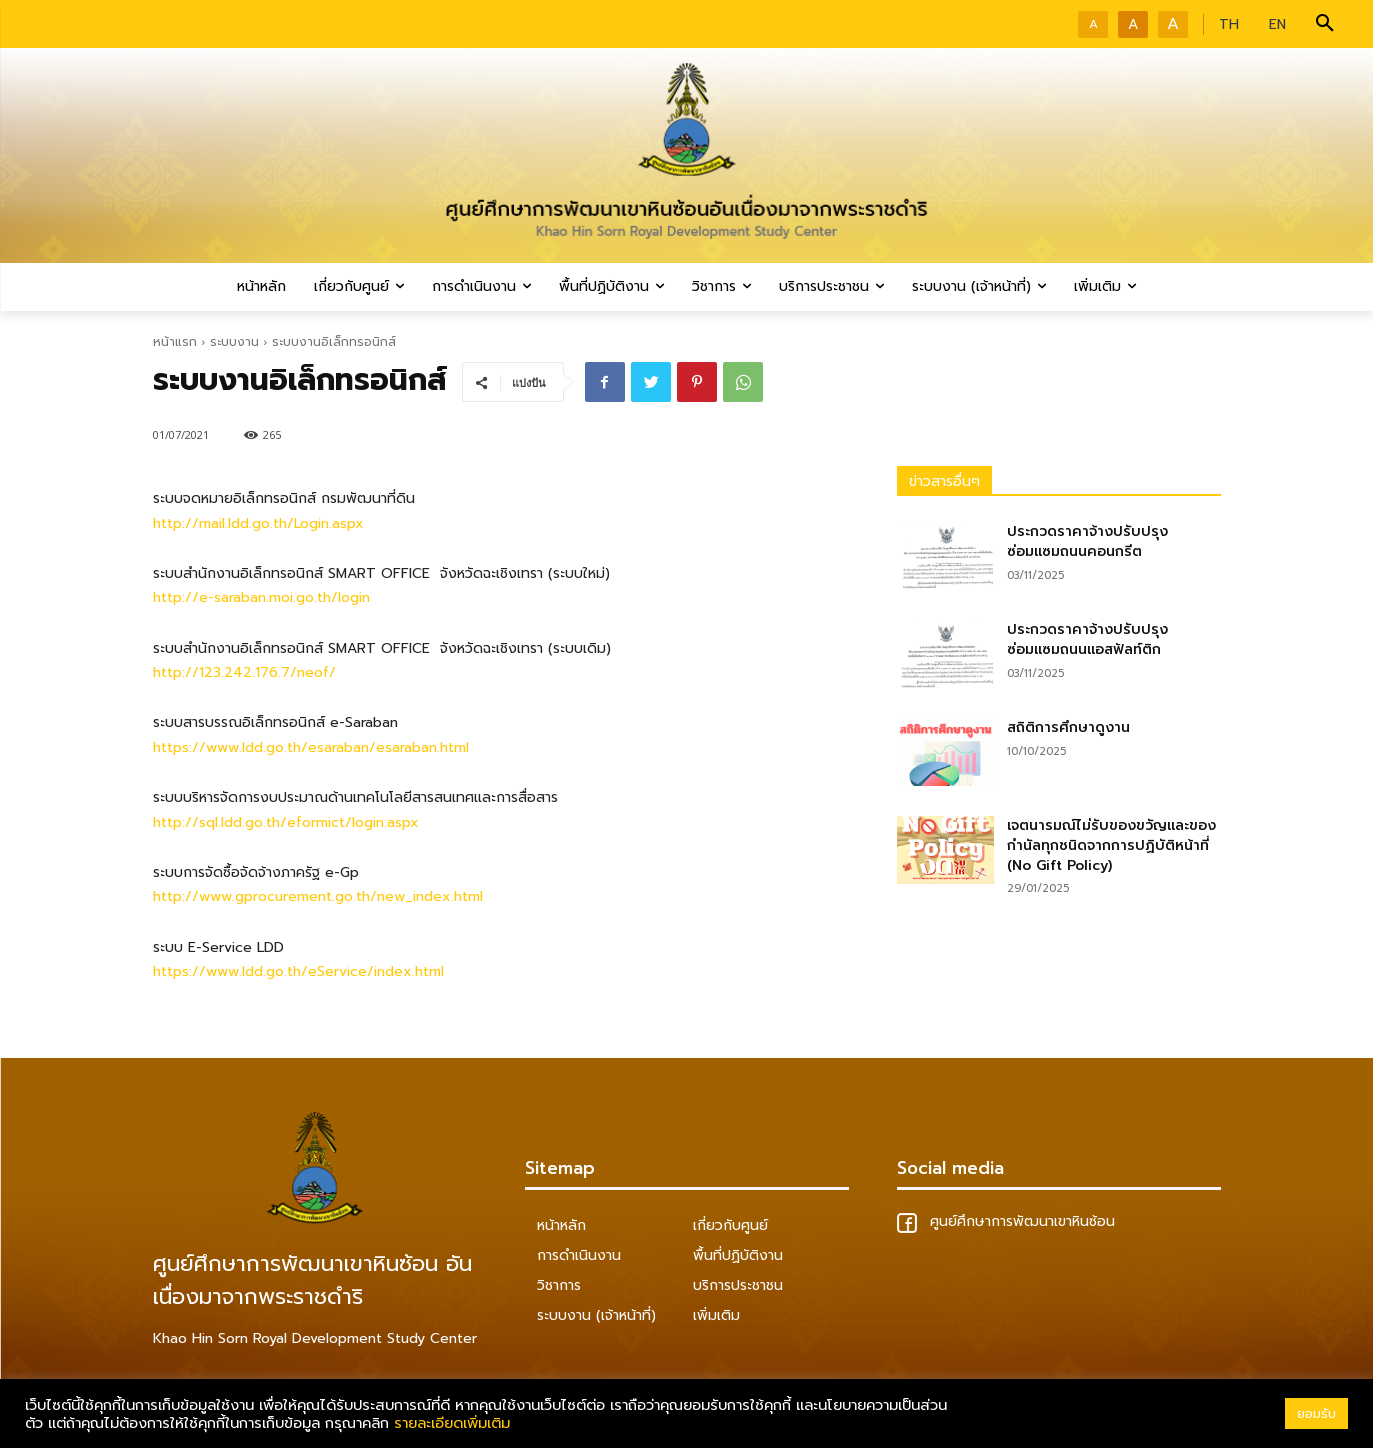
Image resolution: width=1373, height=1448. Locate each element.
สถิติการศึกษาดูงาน (1068, 727)
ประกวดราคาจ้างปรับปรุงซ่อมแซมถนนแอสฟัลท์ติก (1087, 639)
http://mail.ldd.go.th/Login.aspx (258, 523)
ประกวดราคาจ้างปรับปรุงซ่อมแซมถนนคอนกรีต (1087, 541)
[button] (1325, 24)
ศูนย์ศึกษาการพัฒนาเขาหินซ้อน (1006, 1221)
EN (1277, 24)
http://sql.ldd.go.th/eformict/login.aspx (286, 822)
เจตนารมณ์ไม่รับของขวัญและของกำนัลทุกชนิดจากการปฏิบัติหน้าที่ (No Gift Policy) (1111, 845)
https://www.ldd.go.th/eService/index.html (298, 971)
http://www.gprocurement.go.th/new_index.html (318, 896)
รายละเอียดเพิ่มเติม (452, 1423)
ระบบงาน (234, 342)
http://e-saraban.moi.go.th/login (261, 597)
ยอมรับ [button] (1316, 1413)
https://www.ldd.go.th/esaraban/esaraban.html (311, 747)
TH (1229, 24)
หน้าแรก (175, 342)
